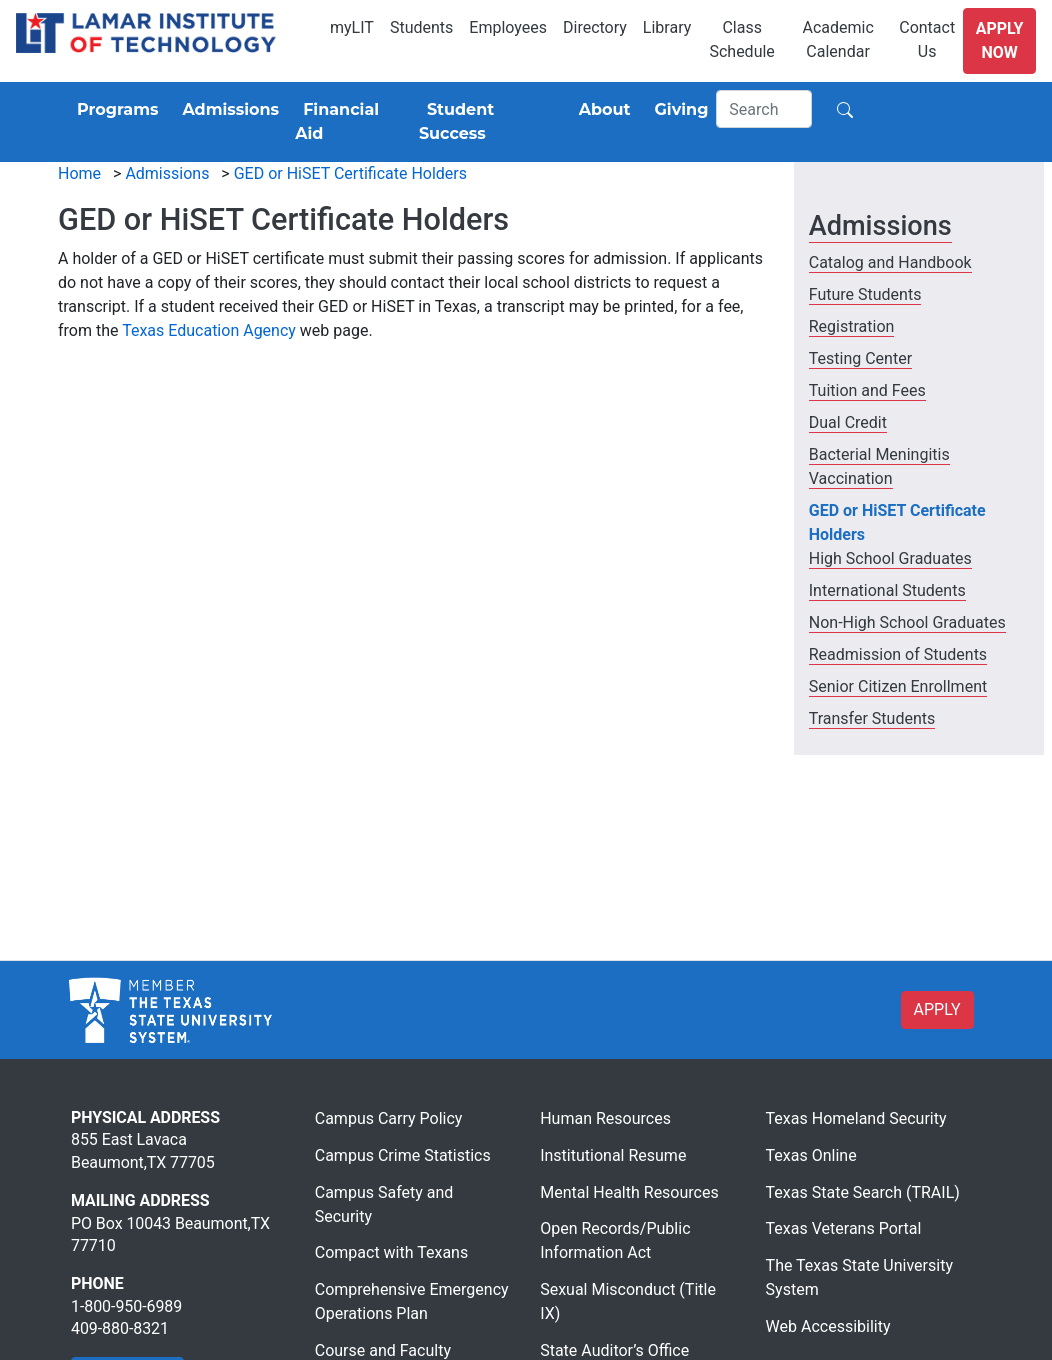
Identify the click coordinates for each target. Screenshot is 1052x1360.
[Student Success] (487, 122)
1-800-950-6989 (126, 1306)
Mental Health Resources (629, 1192)
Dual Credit (848, 422)
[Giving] (678, 110)
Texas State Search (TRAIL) (863, 1192)
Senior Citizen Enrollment (898, 686)
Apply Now (1000, 40)
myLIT (352, 27)
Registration (852, 326)
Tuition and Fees (867, 390)
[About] (601, 110)
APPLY (937, 1009)
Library (667, 27)
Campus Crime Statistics (403, 1155)
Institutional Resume (613, 1155)
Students (421, 27)
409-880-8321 (120, 1328)
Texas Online (811, 1155)
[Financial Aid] (349, 122)
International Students (887, 590)
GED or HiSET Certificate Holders (350, 173)
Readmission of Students (898, 654)
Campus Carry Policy (389, 1118)
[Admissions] (226, 110)
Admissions (167, 173)
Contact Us (927, 39)
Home (79, 173)
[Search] (764, 109)
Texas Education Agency (209, 330)
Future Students (865, 294)
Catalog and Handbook (890, 262)
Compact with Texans (391, 1252)
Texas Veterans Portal (844, 1228)
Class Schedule (741, 39)
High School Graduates (890, 558)
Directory (595, 27)
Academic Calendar (837, 39)
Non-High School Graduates (907, 622)
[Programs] (113, 110)
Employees (508, 27)
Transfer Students (872, 718)
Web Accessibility (828, 1326)
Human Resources (605, 1118)
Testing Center (860, 358)
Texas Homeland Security (856, 1118)
